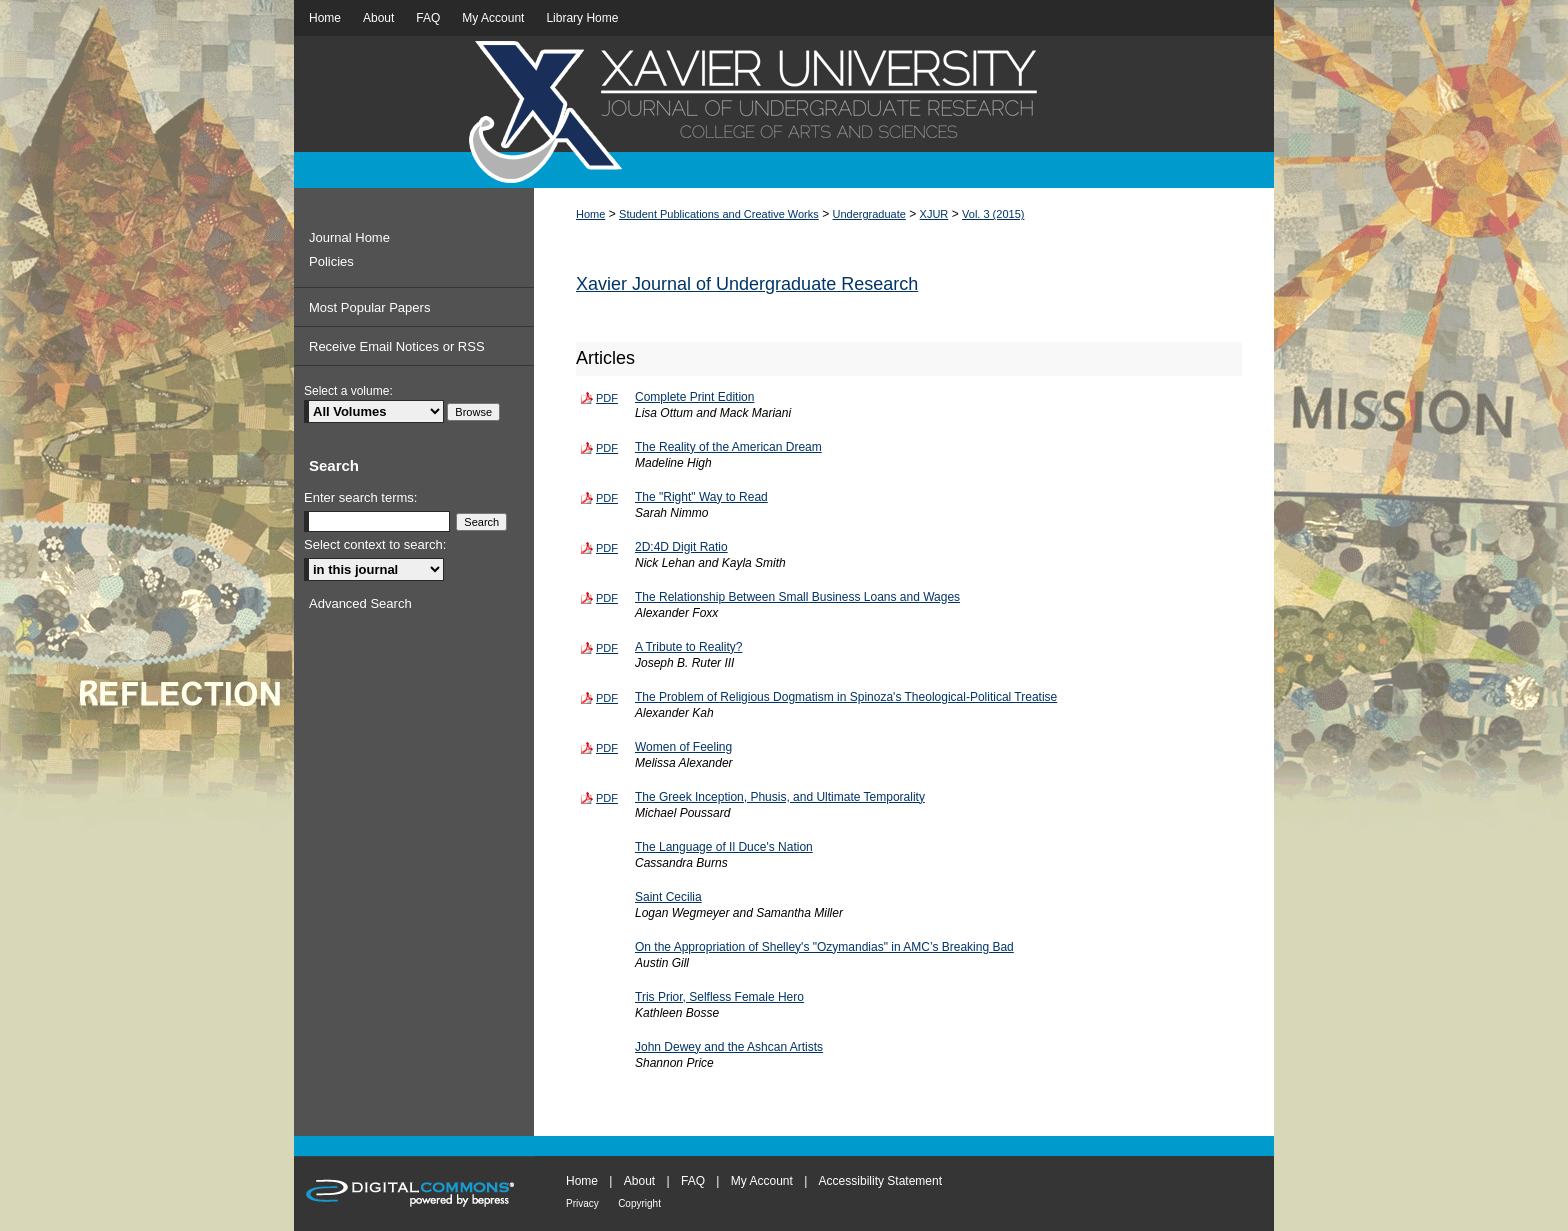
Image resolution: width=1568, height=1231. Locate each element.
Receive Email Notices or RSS (397, 346)
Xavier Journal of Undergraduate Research (747, 284)
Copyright (639, 1203)
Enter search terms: (360, 497)
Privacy (582, 1203)
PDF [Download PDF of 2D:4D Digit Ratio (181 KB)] (607, 548)
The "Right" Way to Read (701, 497)
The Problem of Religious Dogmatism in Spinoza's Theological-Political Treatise (846, 697)
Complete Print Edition (694, 397)
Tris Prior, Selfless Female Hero (719, 997)
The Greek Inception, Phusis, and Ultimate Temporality (780, 797)
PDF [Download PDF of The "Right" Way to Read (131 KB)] (607, 498)
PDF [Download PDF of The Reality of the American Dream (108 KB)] (607, 448)
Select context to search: (375, 544)
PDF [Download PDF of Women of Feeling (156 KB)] (607, 748)
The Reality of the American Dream (728, 447)
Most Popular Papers (369, 307)
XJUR (934, 214)
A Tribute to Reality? (688, 647)
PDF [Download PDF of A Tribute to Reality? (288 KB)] (607, 648)
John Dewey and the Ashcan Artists (729, 1047)
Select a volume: (348, 391)
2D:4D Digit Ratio (681, 547)
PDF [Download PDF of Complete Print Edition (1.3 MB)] (607, 398)
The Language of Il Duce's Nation (724, 847)
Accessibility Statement (880, 1181)
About (639, 1181)
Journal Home (349, 237)
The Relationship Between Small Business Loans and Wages (797, 597)
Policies (331, 261)
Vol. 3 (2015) (993, 214)
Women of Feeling (683, 747)
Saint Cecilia (668, 897)
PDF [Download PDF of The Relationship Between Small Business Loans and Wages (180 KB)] (607, 598)
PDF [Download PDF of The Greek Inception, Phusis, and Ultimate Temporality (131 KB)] (607, 798)
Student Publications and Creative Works (719, 214)
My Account (762, 1181)
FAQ (693, 1181)
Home (590, 214)
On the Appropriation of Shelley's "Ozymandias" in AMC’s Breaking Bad (824, 947)
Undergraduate (869, 214)
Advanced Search (360, 603)
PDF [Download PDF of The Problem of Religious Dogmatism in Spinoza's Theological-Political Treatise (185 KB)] (607, 698)
